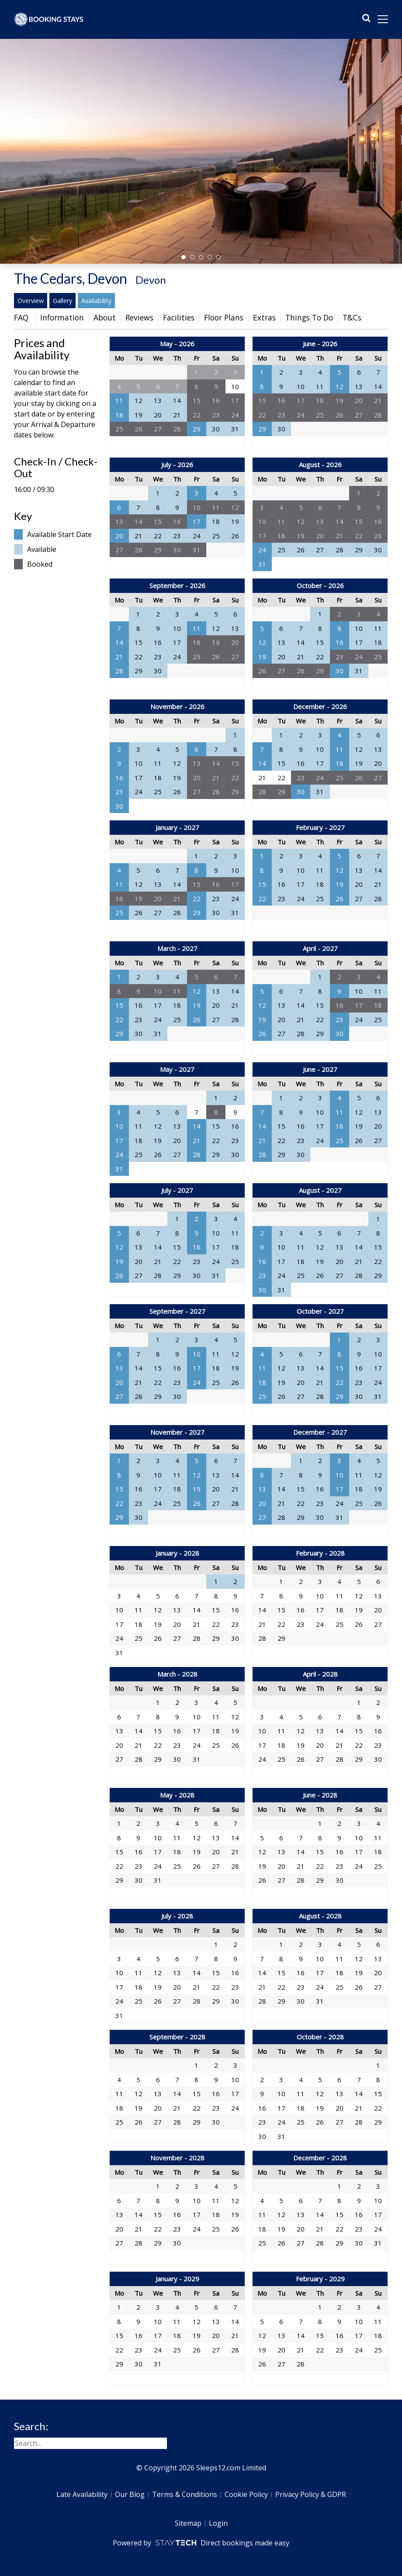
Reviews (139, 317)
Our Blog (130, 2494)
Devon (150, 279)
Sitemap (188, 2523)
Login (218, 2523)
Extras (264, 317)
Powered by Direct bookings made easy (201, 2543)
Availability (96, 300)
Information (62, 317)
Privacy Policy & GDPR (310, 2494)
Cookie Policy (246, 2494)
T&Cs (352, 317)
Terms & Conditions (184, 2494)
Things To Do (309, 317)
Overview (30, 300)
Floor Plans (223, 317)
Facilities (178, 317)
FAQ (22, 317)
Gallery (62, 300)
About (105, 317)
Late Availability (81, 2494)
